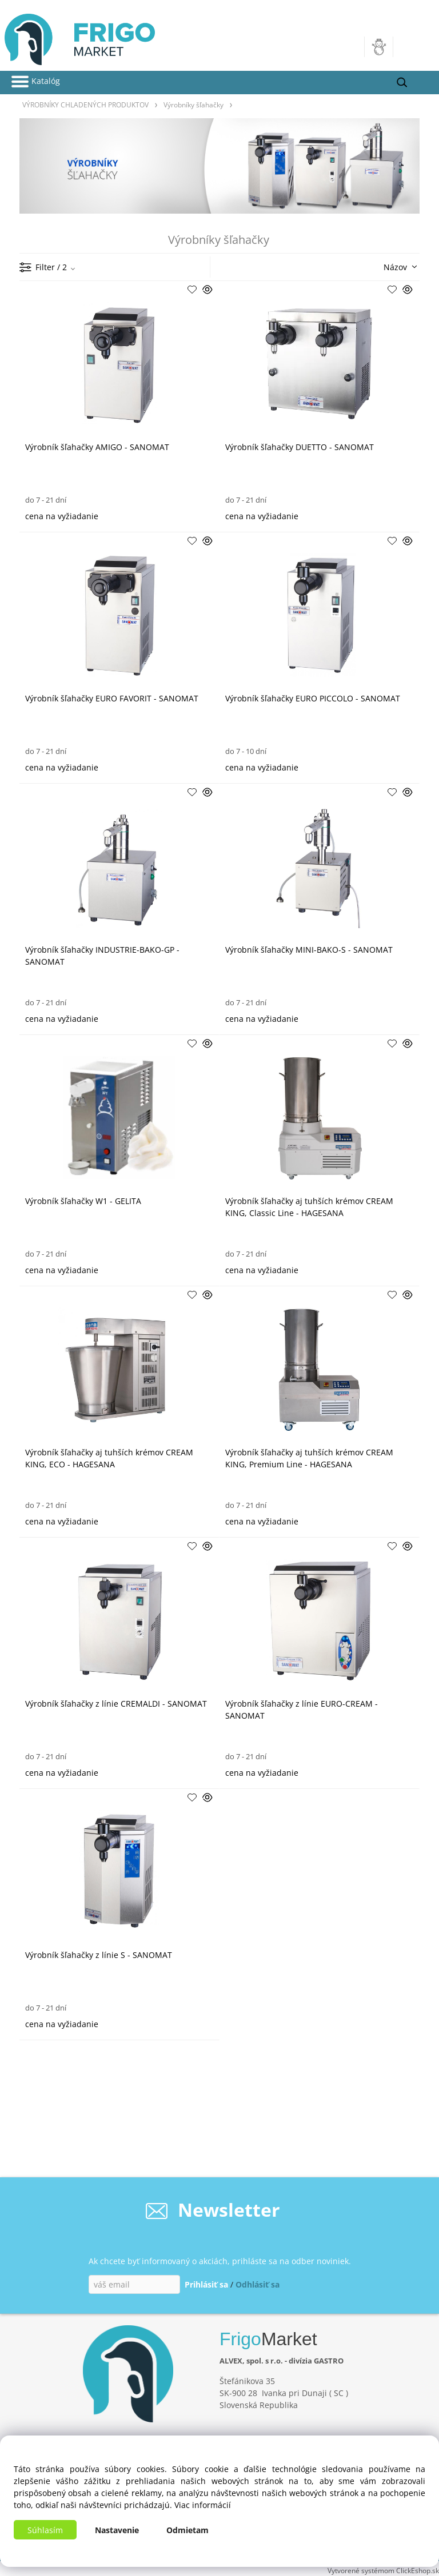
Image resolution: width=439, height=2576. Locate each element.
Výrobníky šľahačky (193, 104)
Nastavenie (117, 2530)
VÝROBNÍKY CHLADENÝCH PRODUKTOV (85, 104)
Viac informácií (202, 2504)
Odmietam (187, 2530)
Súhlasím (45, 2530)
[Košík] (411, 47)
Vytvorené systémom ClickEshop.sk (383, 2570)
